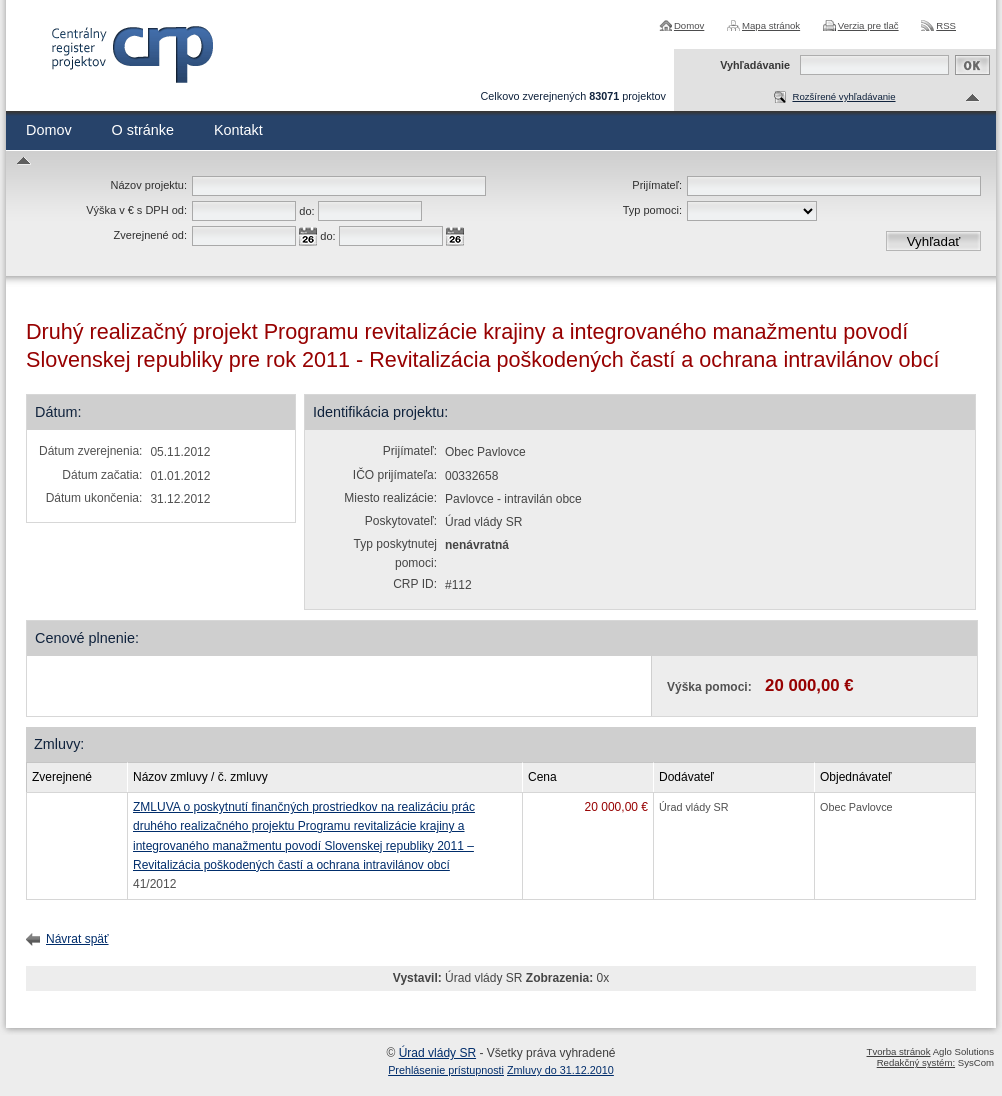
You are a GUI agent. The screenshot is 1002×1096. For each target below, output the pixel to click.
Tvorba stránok (899, 1051)
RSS (946, 25)
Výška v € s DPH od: (136, 210)
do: (306, 211)
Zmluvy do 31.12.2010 (560, 1070)
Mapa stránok (771, 25)
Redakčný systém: (916, 1062)
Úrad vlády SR (437, 1053)
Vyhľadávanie (755, 65)
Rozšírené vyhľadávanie (843, 96)
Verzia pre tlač (868, 25)
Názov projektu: (149, 185)
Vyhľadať (934, 241)
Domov (689, 25)
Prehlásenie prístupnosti (446, 1070)
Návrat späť (77, 939)
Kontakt (238, 130)
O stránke (143, 130)
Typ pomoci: (652, 210)
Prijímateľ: (657, 185)
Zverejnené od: (150, 235)
